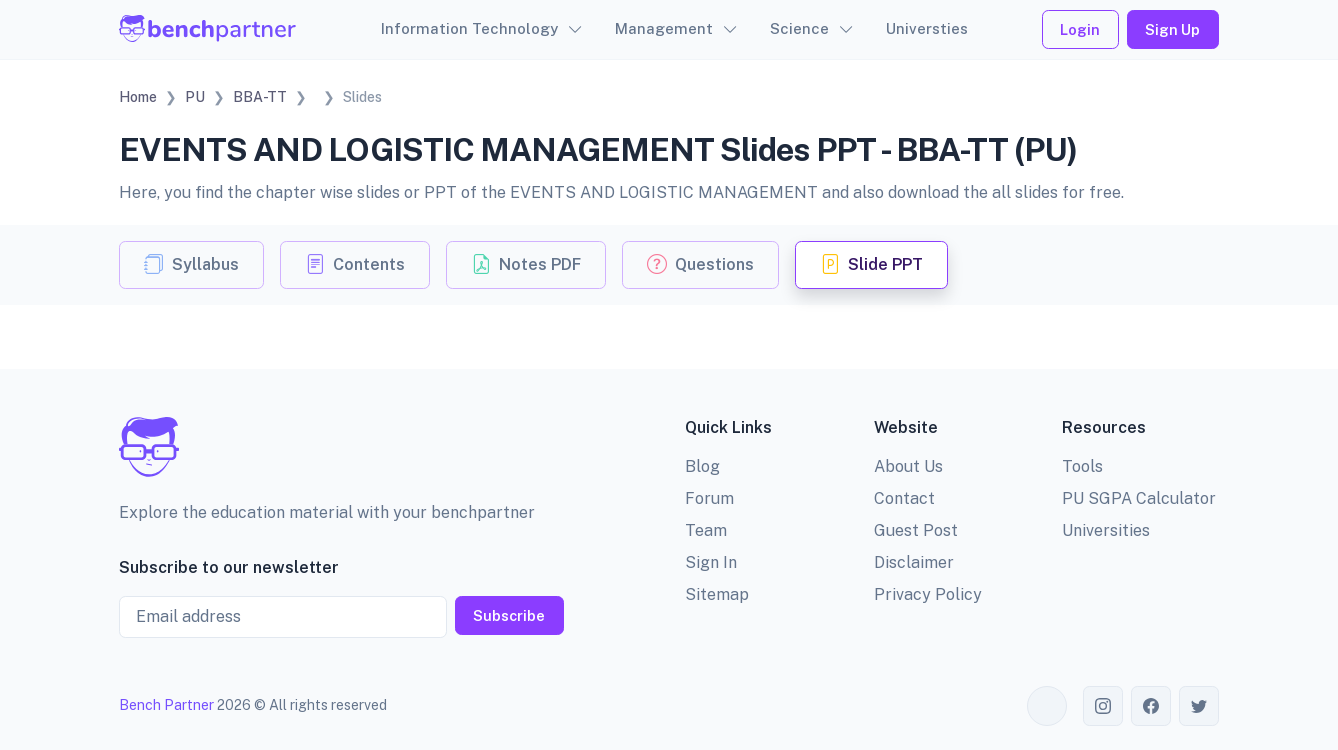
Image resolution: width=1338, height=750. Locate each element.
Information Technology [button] (469, 28)
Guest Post (916, 530)
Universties (927, 28)
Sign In (711, 562)
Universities (1106, 530)
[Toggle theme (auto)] (1047, 706)
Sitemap (717, 594)
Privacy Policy (928, 594)
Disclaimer (914, 562)
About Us (908, 466)
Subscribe (509, 615)
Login (1080, 29)
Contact (904, 498)
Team (706, 530)
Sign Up (1172, 29)
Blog (702, 466)
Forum (709, 498)
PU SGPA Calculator (1139, 498)
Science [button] (799, 28)
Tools (1082, 466)
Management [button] (664, 28)
